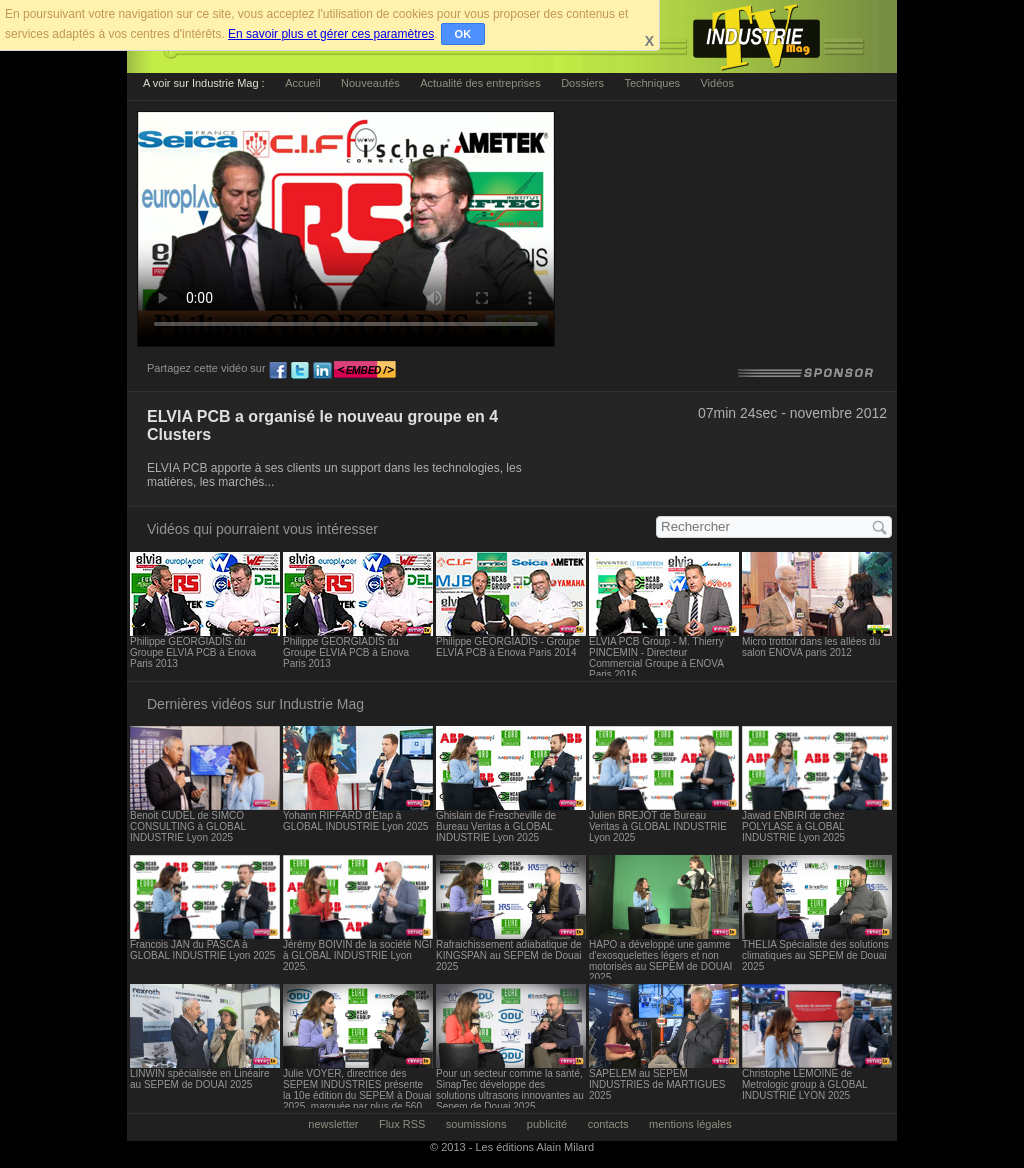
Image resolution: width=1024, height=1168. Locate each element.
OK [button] (463, 34)
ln (322, 371)
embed (365, 371)
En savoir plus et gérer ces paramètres (331, 34)
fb (278, 371)
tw (300, 371)
